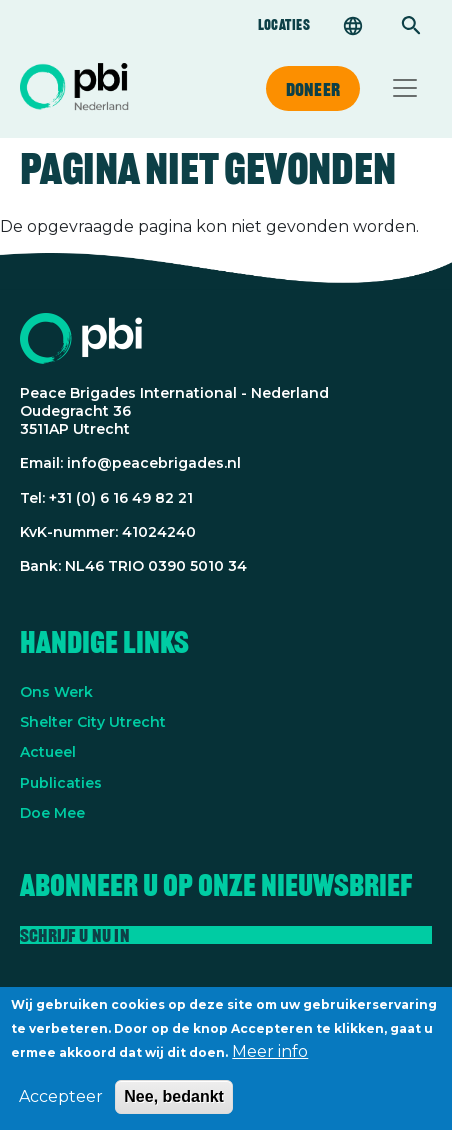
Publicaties (61, 783)
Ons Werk (56, 692)
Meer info (270, 1059)
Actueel (48, 752)
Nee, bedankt (174, 1104)
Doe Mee (52, 813)
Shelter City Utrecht (93, 722)
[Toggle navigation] (405, 88)
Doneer (313, 89)
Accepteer (61, 1104)
